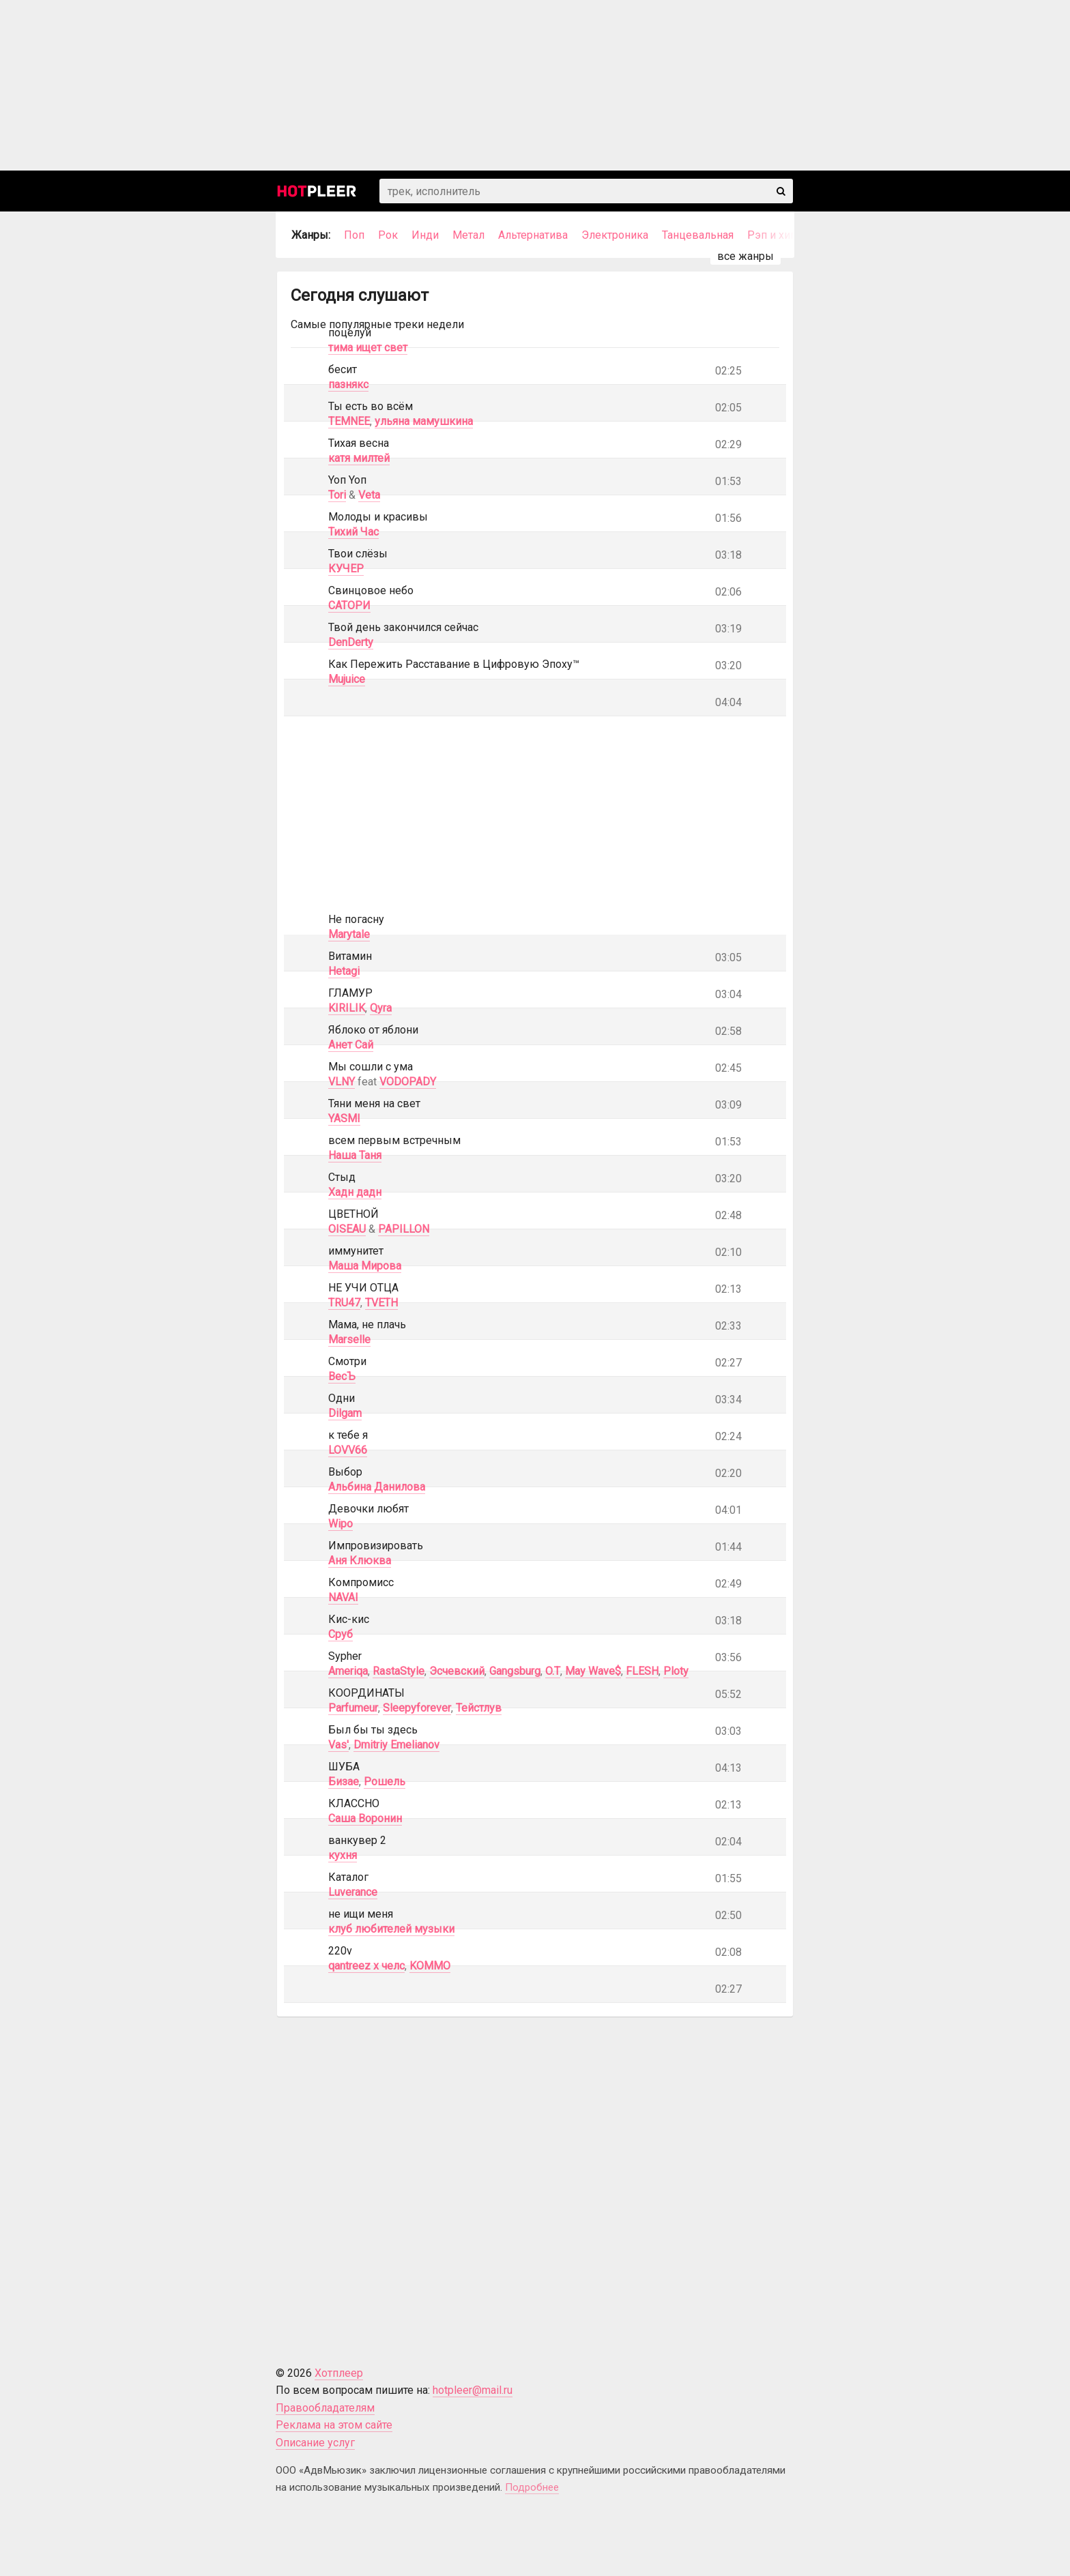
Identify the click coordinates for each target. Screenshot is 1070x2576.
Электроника (614, 235)
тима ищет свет (367, 347)
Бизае (343, 1781)
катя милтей (359, 458)
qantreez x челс (366, 1965)
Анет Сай (350, 1044)
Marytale (349, 934)
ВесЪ (342, 1376)
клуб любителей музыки (391, 1928)
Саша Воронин (365, 1818)
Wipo (340, 1523)
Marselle (349, 1339)
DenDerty (350, 642)
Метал (468, 235)
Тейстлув (479, 1707)
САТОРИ (349, 605)
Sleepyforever (417, 1707)
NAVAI (343, 1597)
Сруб (340, 1634)
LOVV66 (347, 1450)
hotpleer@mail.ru (472, 2390)
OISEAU (347, 1229)
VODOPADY (407, 1081)
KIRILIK (346, 1007)
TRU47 (344, 1302)
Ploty (676, 1671)
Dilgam (345, 1413)
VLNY (341, 1081)
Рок (388, 235)
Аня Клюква (359, 1560)
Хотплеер (339, 2373)
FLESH (642, 1671)
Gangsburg (514, 1671)
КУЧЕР (346, 568)
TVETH (381, 1302)
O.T (552, 1671)
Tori (337, 494)
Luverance (352, 1892)
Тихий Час (353, 531)
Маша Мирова (364, 1265)
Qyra (381, 1007)
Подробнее (532, 2487)
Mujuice (346, 679)
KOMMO (429, 1965)
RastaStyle (398, 1671)
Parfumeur (353, 1707)
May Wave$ (593, 1671)
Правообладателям (325, 2407)
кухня (342, 1855)
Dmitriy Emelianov (396, 1744)
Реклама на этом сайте (334, 2424)
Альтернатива (533, 235)
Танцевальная (698, 235)
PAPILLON (403, 1229)
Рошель (384, 1781)
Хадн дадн (354, 1192)
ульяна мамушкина (424, 421)
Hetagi (344, 971)
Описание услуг (315, 2442)
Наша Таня (354, 1155)
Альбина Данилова (376, 1486)
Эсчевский (457, 1671)
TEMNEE (349, 421)
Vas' (338, 1744)
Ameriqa (348, 1671)
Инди (425, 235)
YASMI (344, 1118)
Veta (369, 494)
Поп (354, 235)
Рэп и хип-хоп (782, 235)
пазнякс (348, 384)
